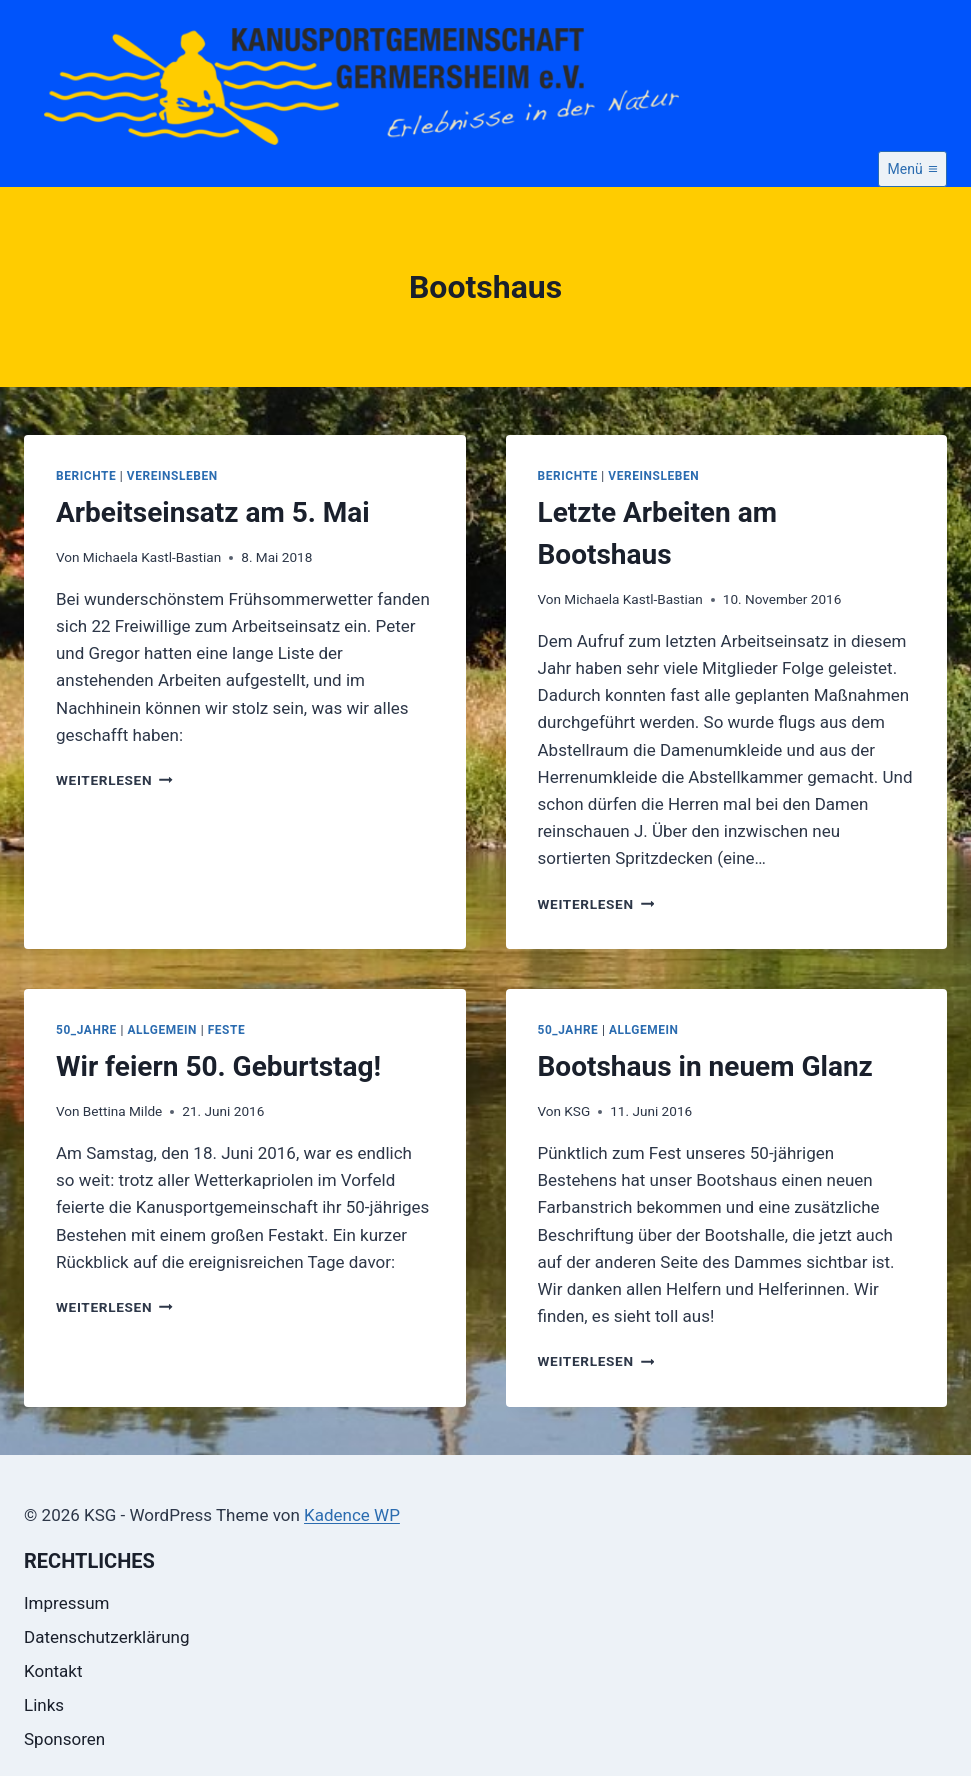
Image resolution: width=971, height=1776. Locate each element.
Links (44, 1705)
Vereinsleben (172, 476)
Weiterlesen (114, 780)
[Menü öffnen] (912, 169)
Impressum (67, 1603)
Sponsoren (64, 1739)
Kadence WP (352, 1515)
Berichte (86, 476)
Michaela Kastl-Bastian (152, 557)
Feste (227, 1030)
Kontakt (53, 1671)
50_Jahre (86, 1030)
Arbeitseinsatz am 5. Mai (213, 512)
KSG (577, 1111)
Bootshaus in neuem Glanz (705, 1066)
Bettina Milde (123, 1111)
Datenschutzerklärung (106, 1637)
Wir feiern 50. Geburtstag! (218, 1066)
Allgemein (163, 1030)
